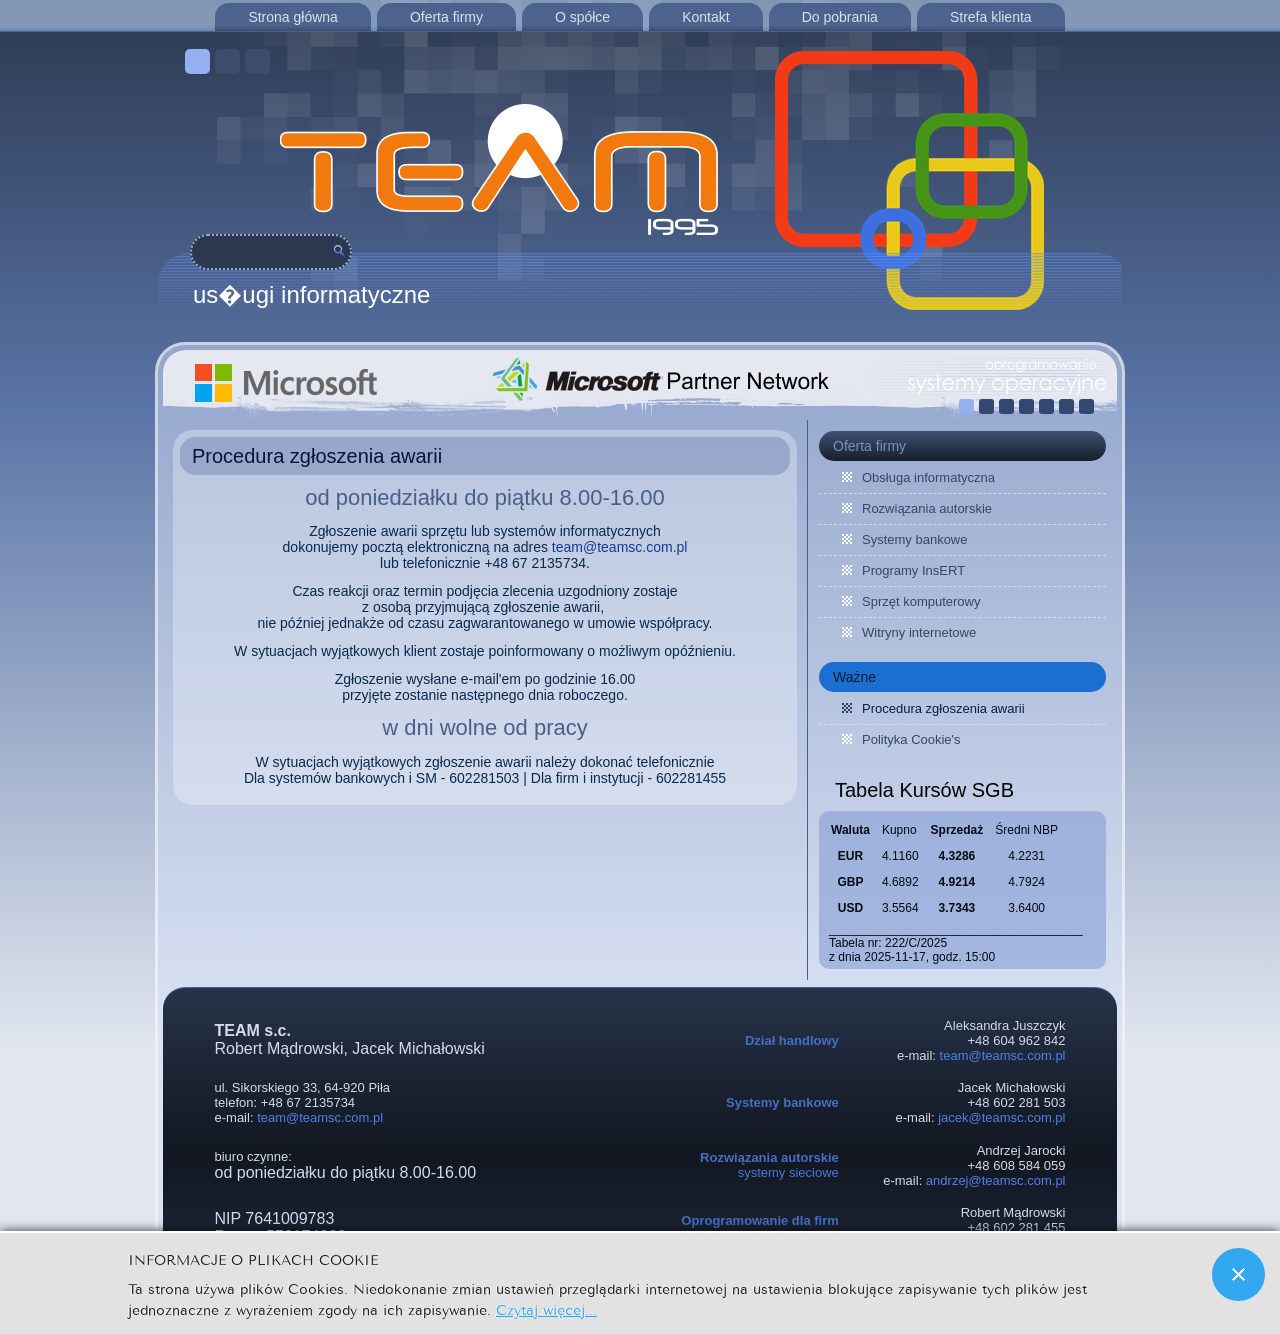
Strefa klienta (991, 17)
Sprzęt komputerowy (921, 601)
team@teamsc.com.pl (620, 547)
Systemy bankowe (915, 539)
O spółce (582, 17)
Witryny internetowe (919, 632)
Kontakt (705, 17)
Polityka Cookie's (911, 739)
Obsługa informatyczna (928, 477)
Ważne (854, 677)
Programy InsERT (913, 570)
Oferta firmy (446, 17)
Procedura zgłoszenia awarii (317, 456)
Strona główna (293, 17)
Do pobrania (840, 17)
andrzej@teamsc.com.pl (996, 1180)
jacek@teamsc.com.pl (1001, 1117)
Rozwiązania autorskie (927, 508)
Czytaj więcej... (546, 1308)
